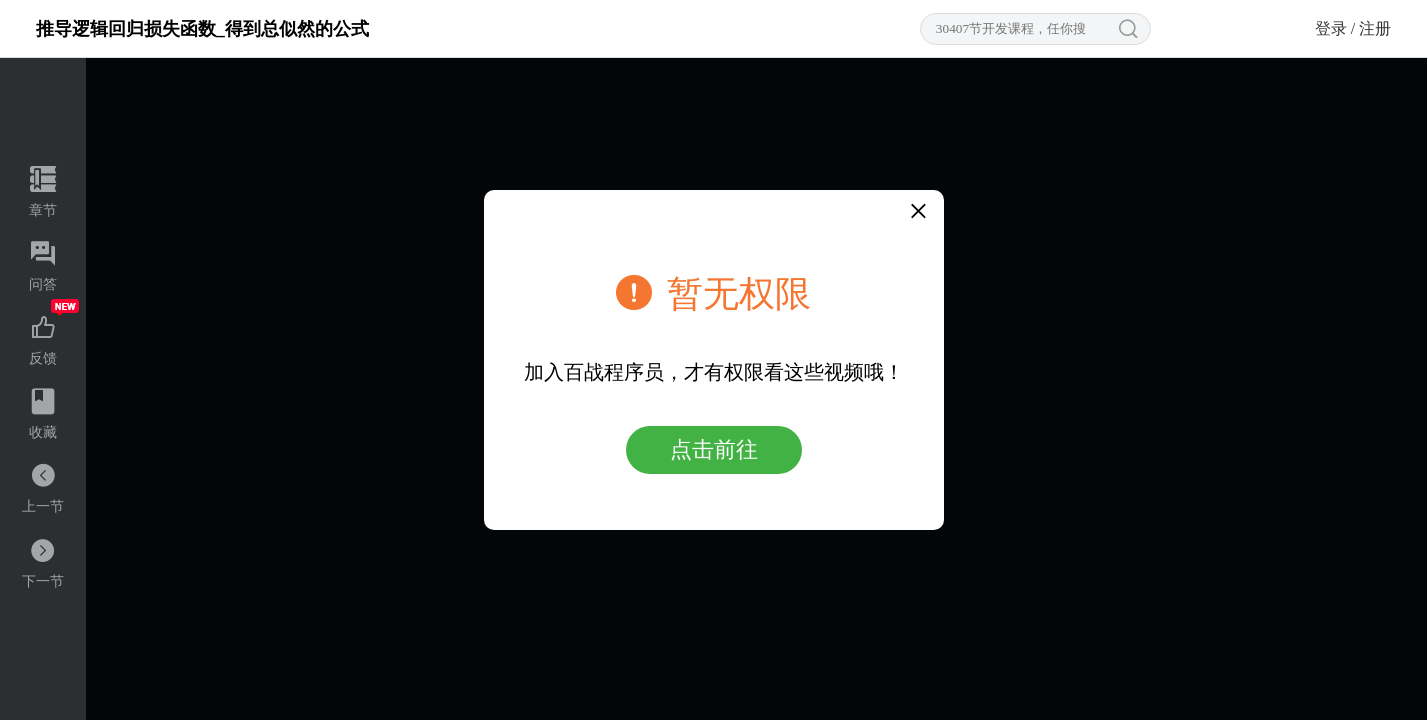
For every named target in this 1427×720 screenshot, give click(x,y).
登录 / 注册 (1353, 28)
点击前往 (714, 449)
